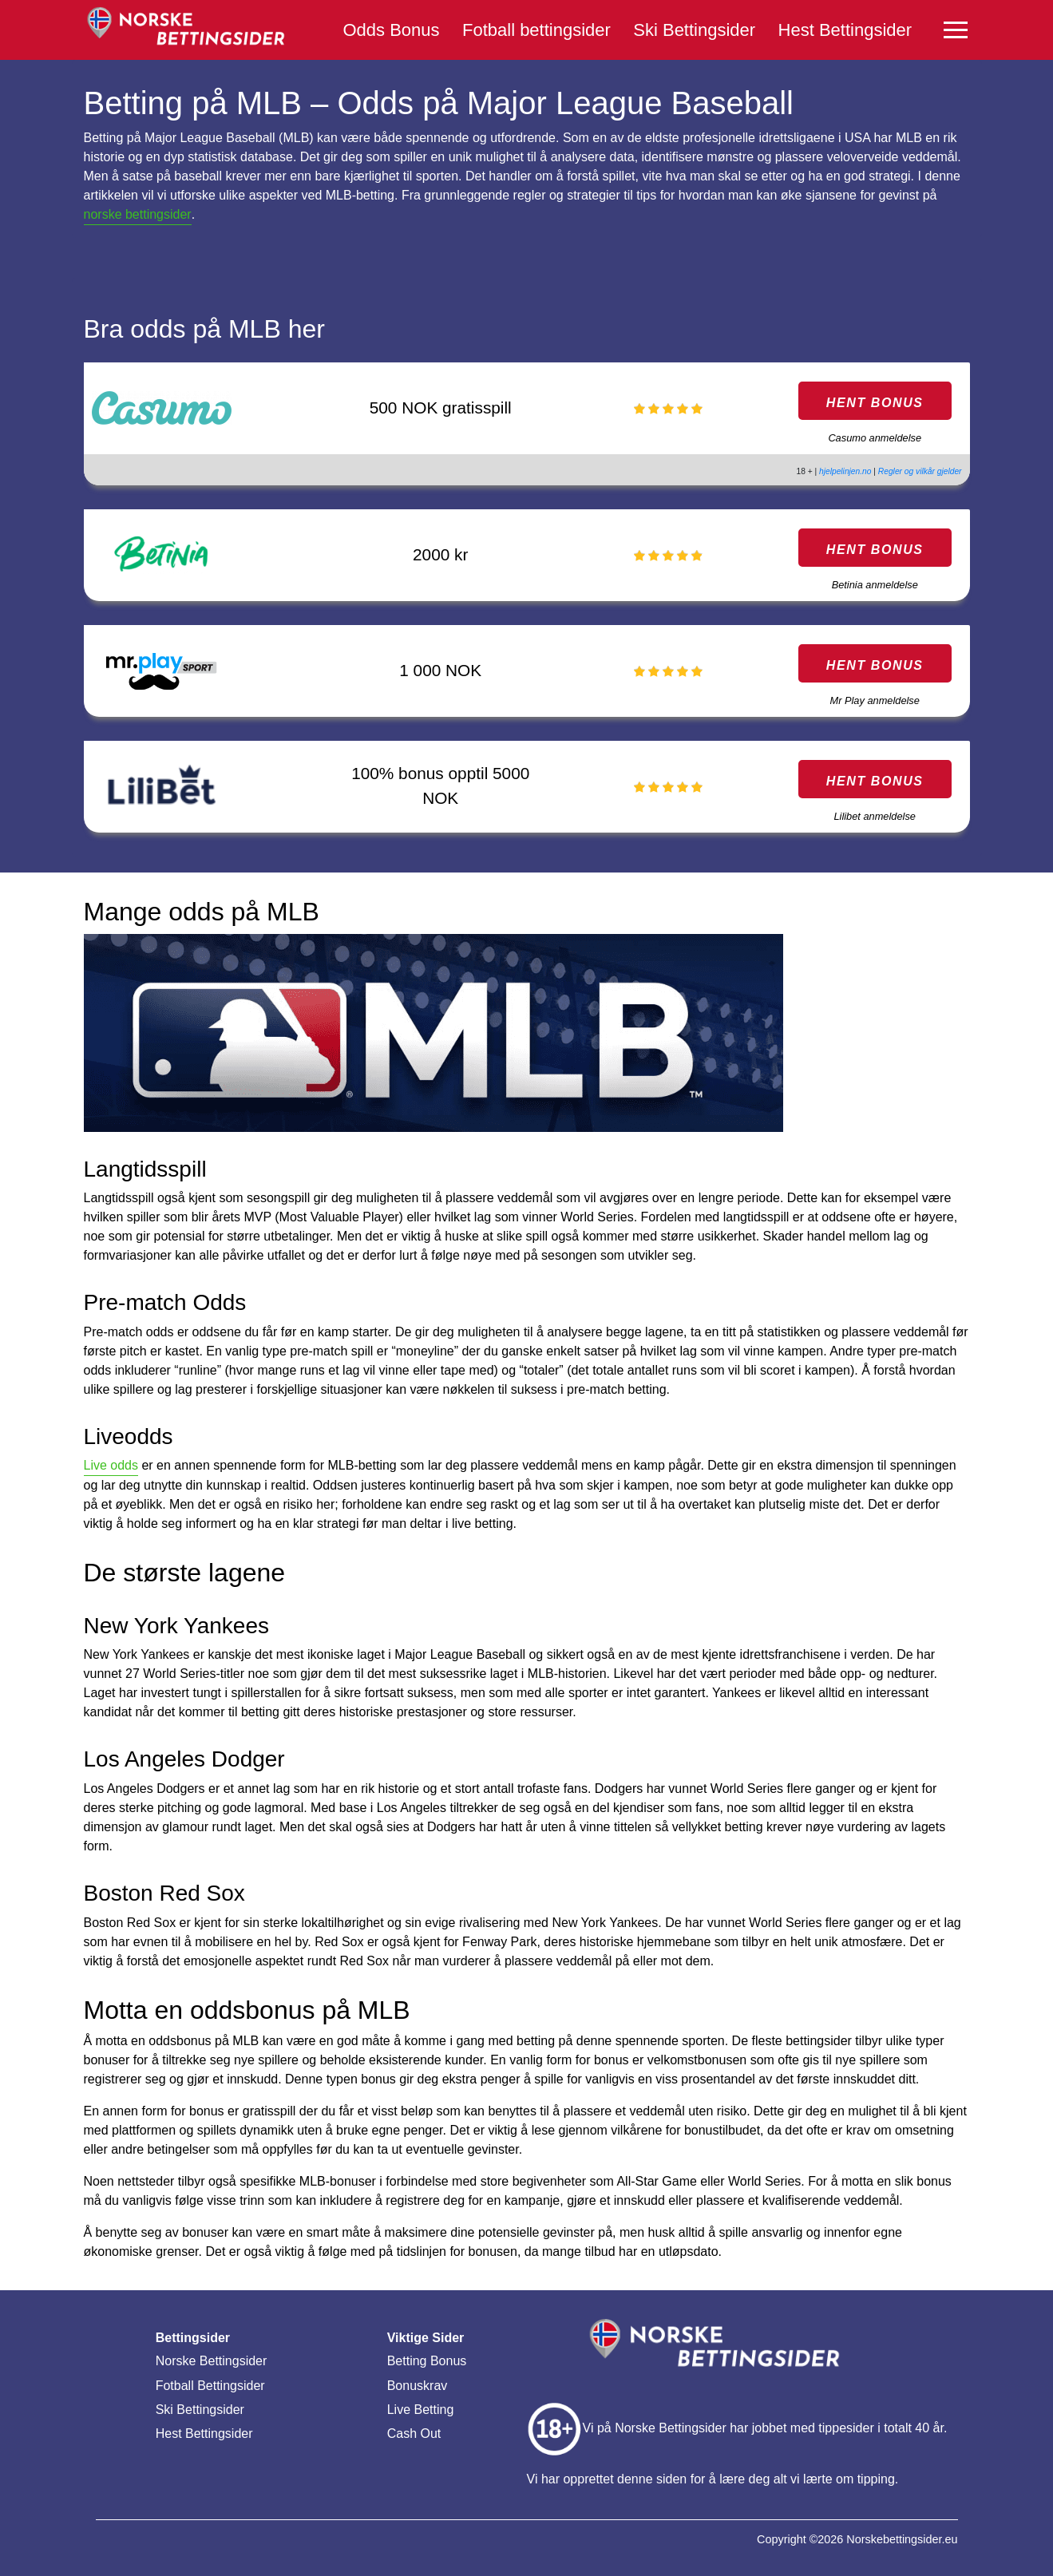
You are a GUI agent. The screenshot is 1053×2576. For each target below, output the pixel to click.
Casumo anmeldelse (874, 438)
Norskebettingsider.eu (901, 2539)
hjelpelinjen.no (845, 471)
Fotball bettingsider (536, 30)
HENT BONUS (875, 403)
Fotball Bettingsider (210, 2385)
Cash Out (414, 2433)
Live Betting (420, 2409)
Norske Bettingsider (211, 2361)
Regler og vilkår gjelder (920, 471)
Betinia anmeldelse (875, 585)
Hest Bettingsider (845, 30)
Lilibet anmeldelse (874, 816)
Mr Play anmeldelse (875, 700)
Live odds (111, 1465)
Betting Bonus (427, 2361)
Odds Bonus (391, 30)
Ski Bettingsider (694, 30)
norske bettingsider (138, 214)
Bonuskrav (417, 2385)
